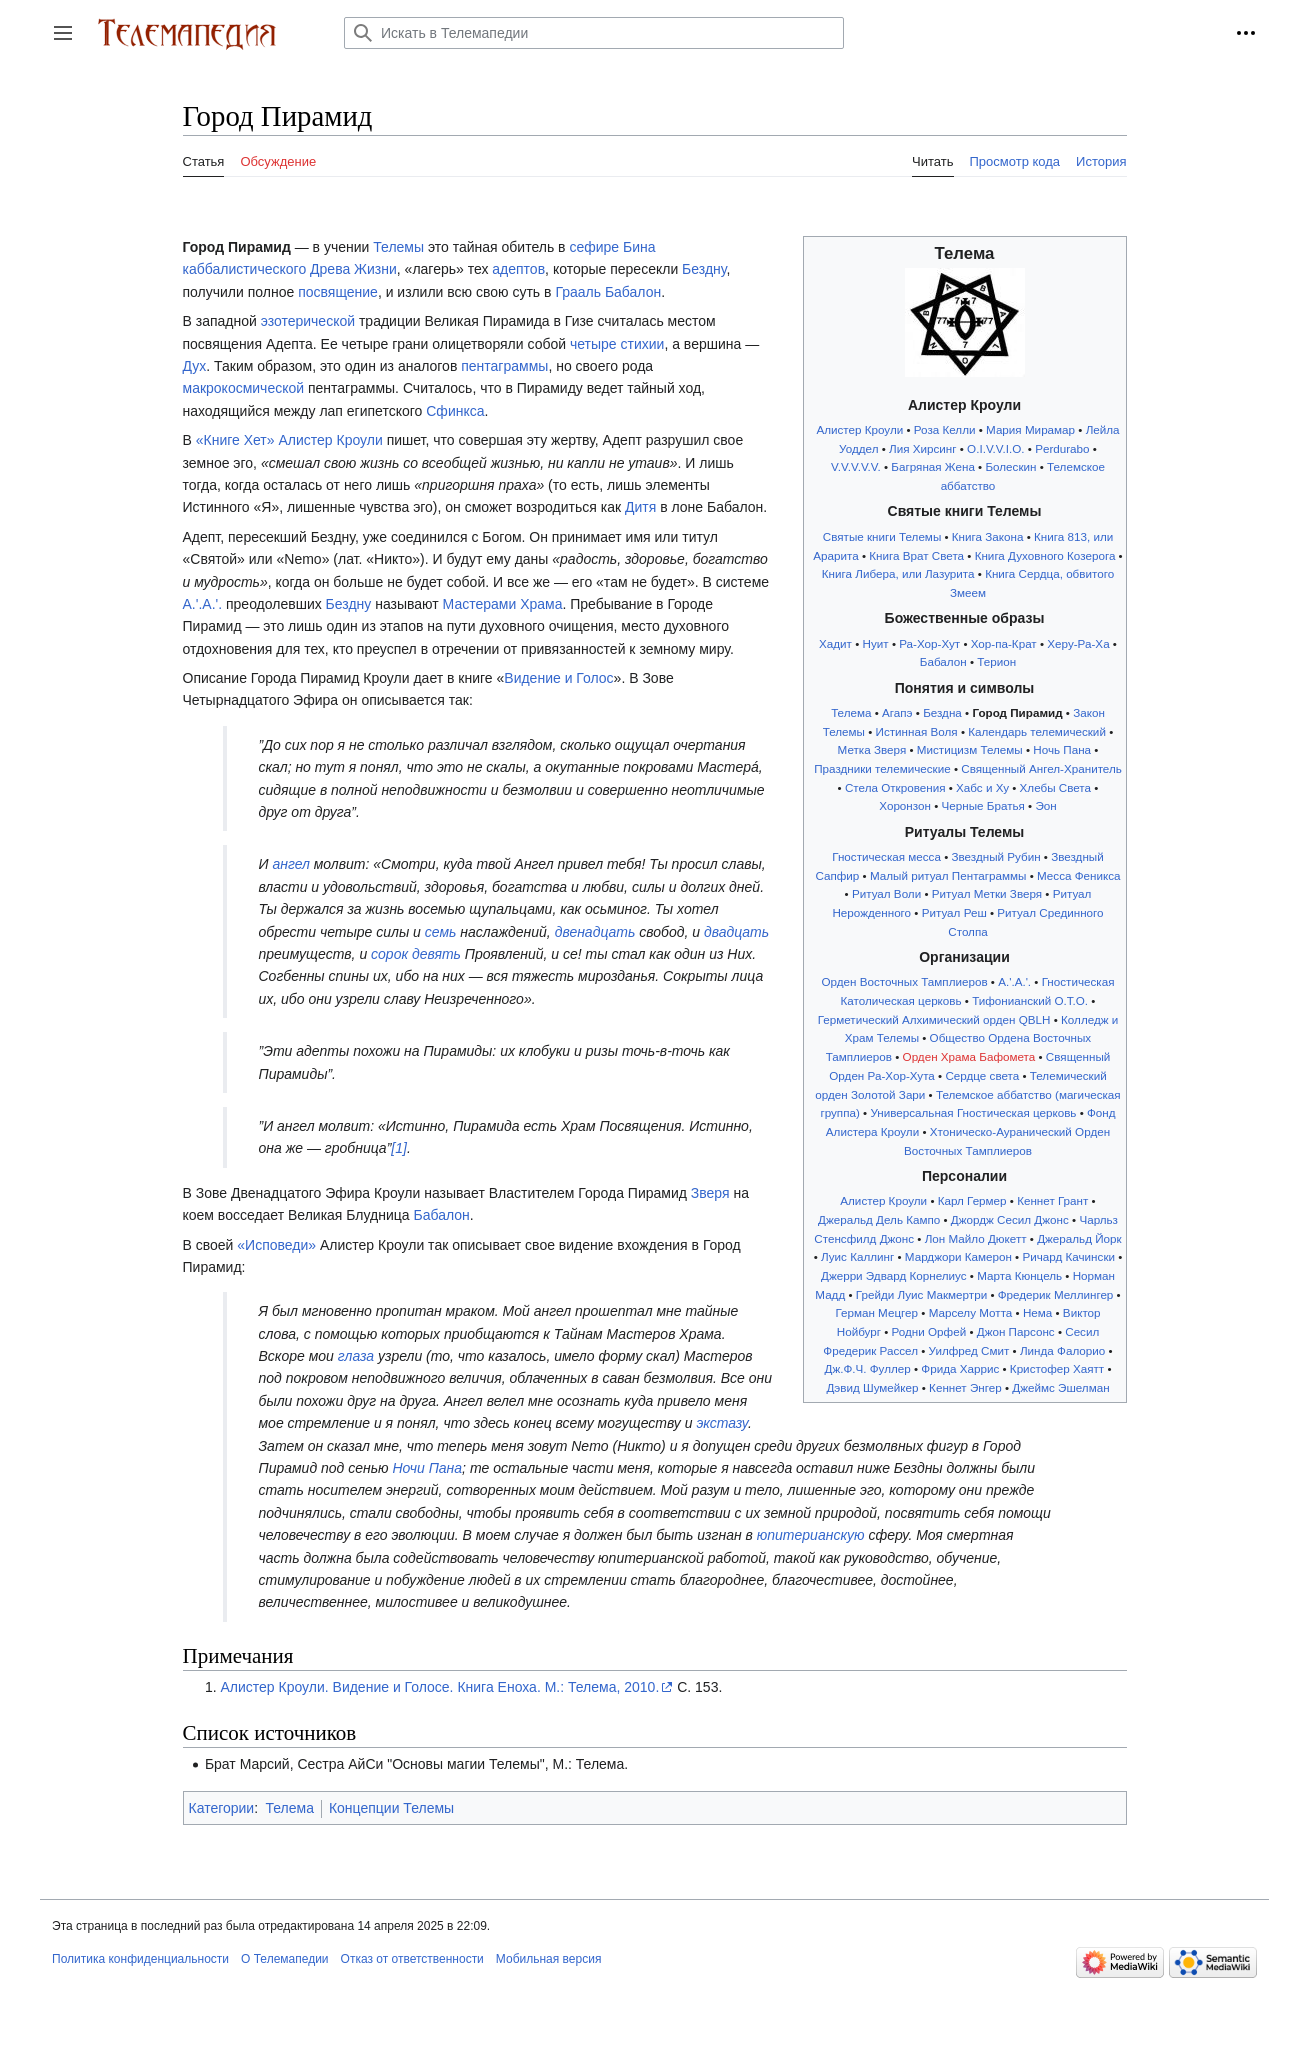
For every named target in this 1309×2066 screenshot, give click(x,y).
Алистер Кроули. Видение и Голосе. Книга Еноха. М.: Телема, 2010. (439, 1687)
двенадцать (595, 932)
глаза (356, 1356)
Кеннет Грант (1052, 1200)
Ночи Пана (427, 1468)
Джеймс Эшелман (1060, 1387)
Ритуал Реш (954, 912)
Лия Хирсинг (923, 448)
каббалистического (245, 269)
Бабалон (943, 661)
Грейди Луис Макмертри (921, 1294)
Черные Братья (983, 805)
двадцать (736, 932)
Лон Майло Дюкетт (976, 1238)
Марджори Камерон (958, 1256)
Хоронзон (905, 805)
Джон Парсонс (1016, 1331)
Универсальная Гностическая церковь (973, 1112)
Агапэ (897, 712)
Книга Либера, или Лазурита (898, 573)
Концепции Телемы (391, 1808)
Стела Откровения (895, 787)
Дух (195, 366)
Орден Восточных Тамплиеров (905, 981)
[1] (399, 1148)
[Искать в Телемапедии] (594, 33)
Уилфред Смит (969, 1350)
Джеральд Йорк (1079, 1238)
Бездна (942, 712)
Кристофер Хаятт (1057, 1368)
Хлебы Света (1056, 787)
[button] (63, 33)
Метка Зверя (872, 749)
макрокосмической (244, 388)
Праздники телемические (882, 768)
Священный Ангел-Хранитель (1041, 768)
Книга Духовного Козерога (1045, 555)
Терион (996, 661)
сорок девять (416, 954)
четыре (593, 344)
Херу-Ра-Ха (1078, 643)
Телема (851, 712)
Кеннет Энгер (965, 1387)
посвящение (338, 292)
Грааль (578, 292)
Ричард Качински (1068, 1256)
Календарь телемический (1037, 731)
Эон (1045, 805)
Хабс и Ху (982, 787)
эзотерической (308, 321)
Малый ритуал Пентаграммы (948, 875)
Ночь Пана (1062, 749)
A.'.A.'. (1014, 981)
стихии (643, 344)
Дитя (640, 507)
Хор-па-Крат (1004, 643)
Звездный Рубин (995, 856)
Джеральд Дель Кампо (879, 1219)
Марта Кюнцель (1019, 1275)
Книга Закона (988, 536)
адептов (518, 269)
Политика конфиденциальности (140, 1959)
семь (441, 932)
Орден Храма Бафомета (969, 1056)
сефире (594, 247)
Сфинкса (455, 411)
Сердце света (982, 1075)
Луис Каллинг (857, 1256)
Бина (639, 247)
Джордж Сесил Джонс (1010, 1219)
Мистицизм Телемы (970, 749)
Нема (1037, 1312)
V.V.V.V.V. (856, 466)
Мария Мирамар (1030, 429)
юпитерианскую (811, 1535)
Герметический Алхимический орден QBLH (934, 1019)
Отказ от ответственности (412, 1959)
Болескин (1010, 466)
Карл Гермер (972, 1200)
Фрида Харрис (960, 1368)
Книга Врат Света (916, 555)
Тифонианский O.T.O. (1030, 1000)
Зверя (710, 1193)
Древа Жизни (353, 269)
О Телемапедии (285, 1959)
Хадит (835, 643)
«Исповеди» (276, 1245)
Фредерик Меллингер (1056, 1294)
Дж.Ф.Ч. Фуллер (867, 1368)
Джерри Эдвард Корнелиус (894, 1275)
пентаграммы (504, 366)
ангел (290, 864)
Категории (222, 1808)
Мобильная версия (549, 1959)
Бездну (704, 269)
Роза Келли (945, 429)
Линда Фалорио (1062, 1350)
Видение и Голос (558, 678)
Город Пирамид (1017, 712)
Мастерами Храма (503, 604)
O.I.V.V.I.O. (995, 448)
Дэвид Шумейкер (872, 1387)
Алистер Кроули (859, 429)
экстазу (721, 1423)
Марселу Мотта (971, 1312)
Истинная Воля (917, 731)
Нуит (876, 643)
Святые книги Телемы (882, 536)
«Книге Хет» (235, 440)
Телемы (398, 247)
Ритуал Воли (886, 893)
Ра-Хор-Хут (929, 643)
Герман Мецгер (876, 1312)
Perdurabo (1062, 448)
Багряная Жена (933, 466)
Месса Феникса (1079, 875)
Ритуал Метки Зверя (987, 893)
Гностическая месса (886, 856)
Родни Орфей (929, 1331)
